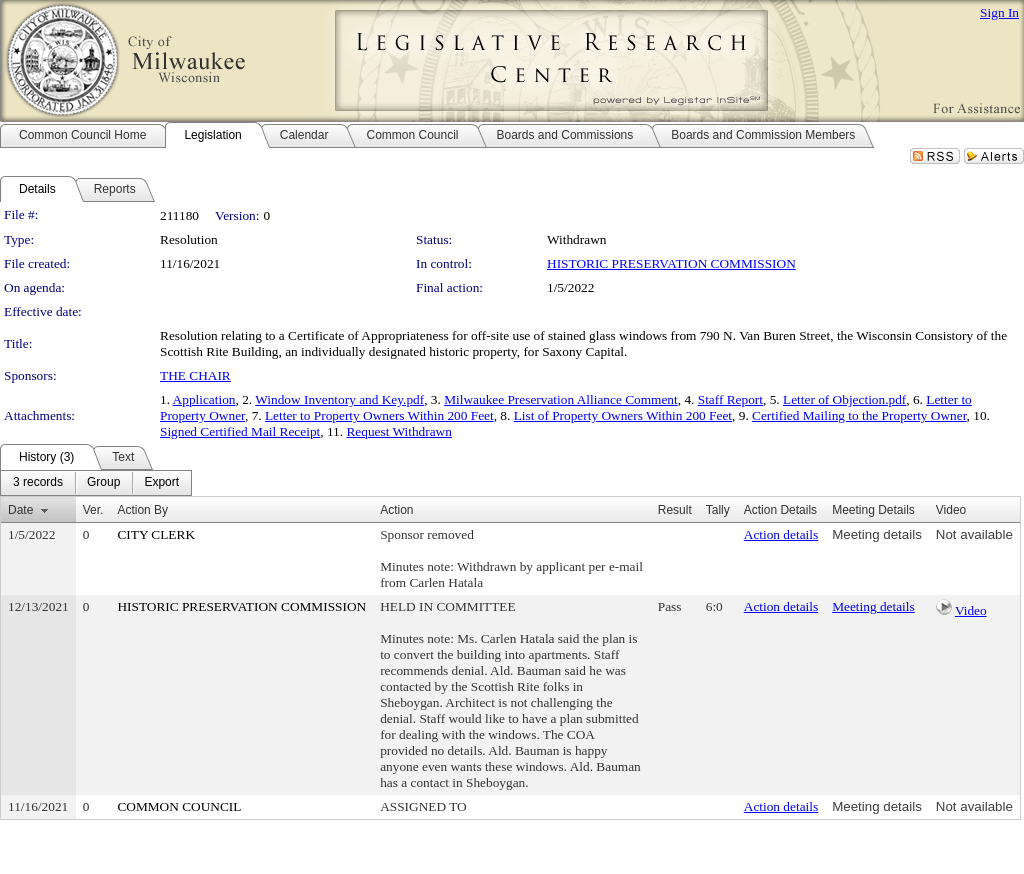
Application (204, 399)
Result (675, 510)
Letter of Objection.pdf (844, 399)
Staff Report (730, 399)
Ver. (93, 510)
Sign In (999, 12)
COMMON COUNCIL (179, 806)
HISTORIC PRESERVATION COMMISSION (671, 263)
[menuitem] (38, 483)
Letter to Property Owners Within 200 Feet (379, 415)
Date (20, 510)
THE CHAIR (195, 375)
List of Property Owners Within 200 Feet (623, 415)
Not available (974, 534)
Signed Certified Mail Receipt (240, 431)
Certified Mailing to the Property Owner (859, 415)
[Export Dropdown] (161, 483)
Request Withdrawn (398, 431)
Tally (718, 510)
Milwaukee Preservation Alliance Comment (561, 399)
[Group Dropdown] (103, 483)
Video (971, 610)
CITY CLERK (156, 534)
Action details (781, 534)
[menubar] (96, 483)
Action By (142, 510)
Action (396, 510)
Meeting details (877, 534)
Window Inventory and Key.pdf (339, 399)
